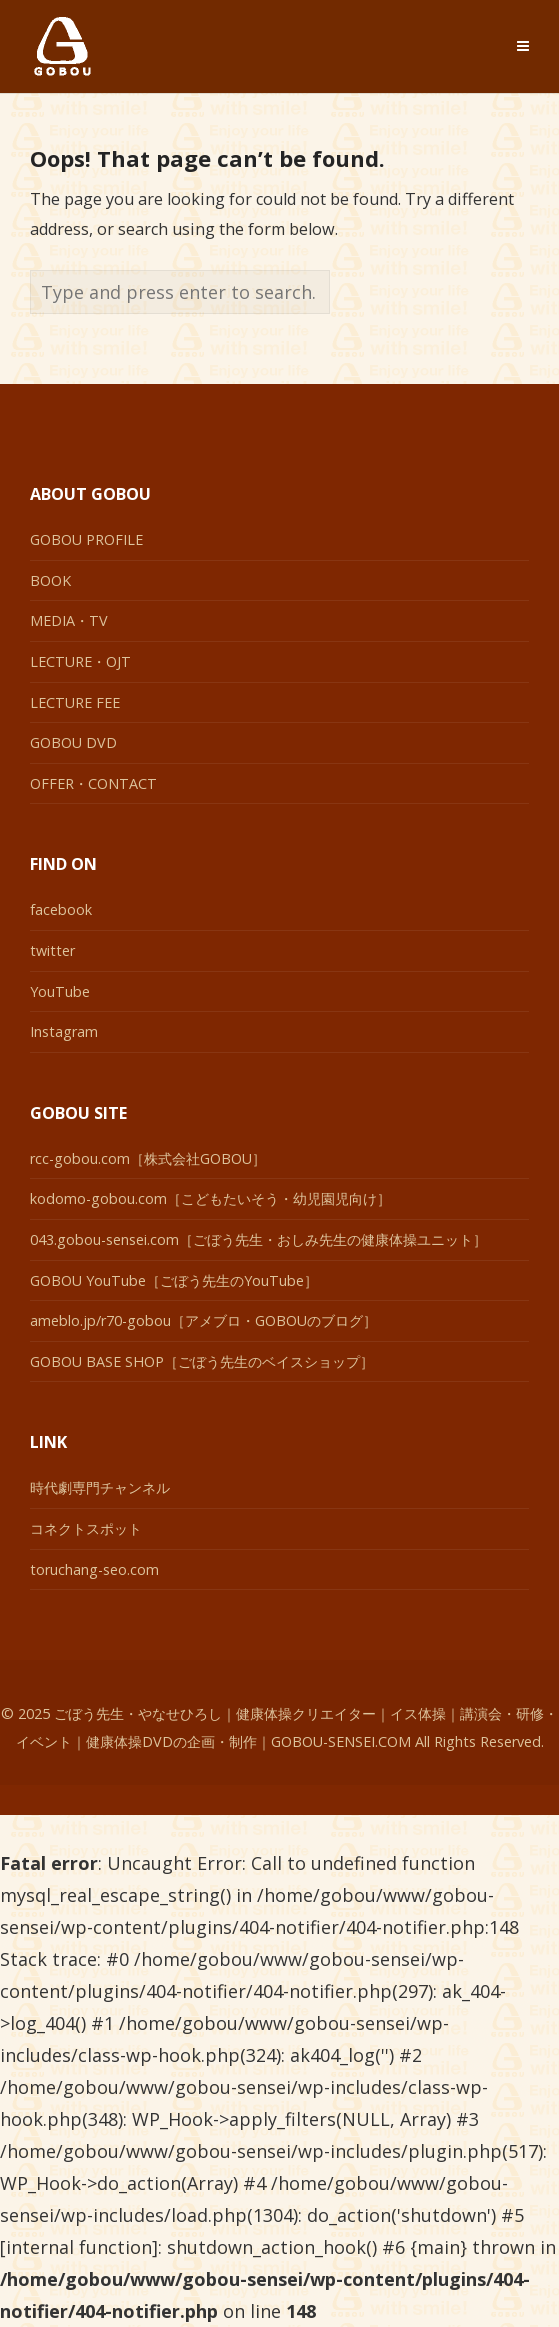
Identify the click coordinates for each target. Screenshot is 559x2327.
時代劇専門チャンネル (100, 1487)
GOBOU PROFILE (86, 539)
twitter (52, 950)
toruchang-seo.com (94, 1569)
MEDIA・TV (69, 620)
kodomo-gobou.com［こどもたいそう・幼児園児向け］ (210, 1198)
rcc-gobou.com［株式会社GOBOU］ (148, 1158)
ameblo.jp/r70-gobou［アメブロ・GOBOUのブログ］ (203, 1320)
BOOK (50, 580)
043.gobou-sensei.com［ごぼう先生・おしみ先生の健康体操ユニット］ (258, 1239)
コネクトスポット (86, 1528)
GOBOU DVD (73, 742)
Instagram (64, 1031)
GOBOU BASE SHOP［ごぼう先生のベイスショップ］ (202, 1361)
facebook (61, 909)
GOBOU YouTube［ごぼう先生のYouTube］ (174, 1280)
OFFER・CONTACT (93, 783)
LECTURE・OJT (80, 661)
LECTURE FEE (75, 702)
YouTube (60, 991)
